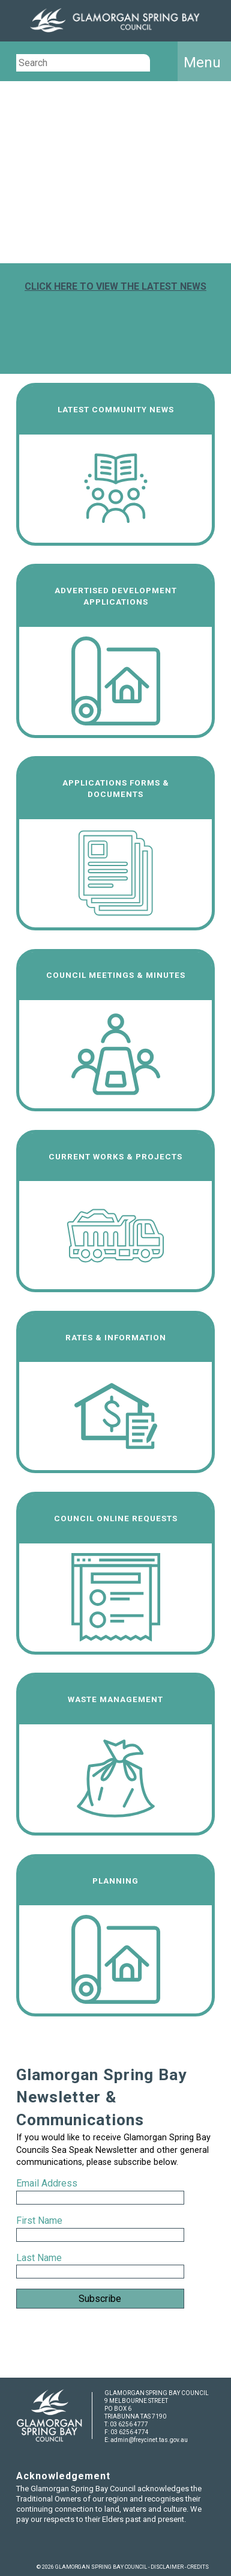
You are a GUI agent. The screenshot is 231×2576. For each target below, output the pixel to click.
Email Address (48, 2183)
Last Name (39, 2257)
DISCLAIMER (167, 2567)
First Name (39, 2220)
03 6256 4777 (129, 2424)
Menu (202, 62)
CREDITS (198, 2567)
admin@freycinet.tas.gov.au (149, 2440)
